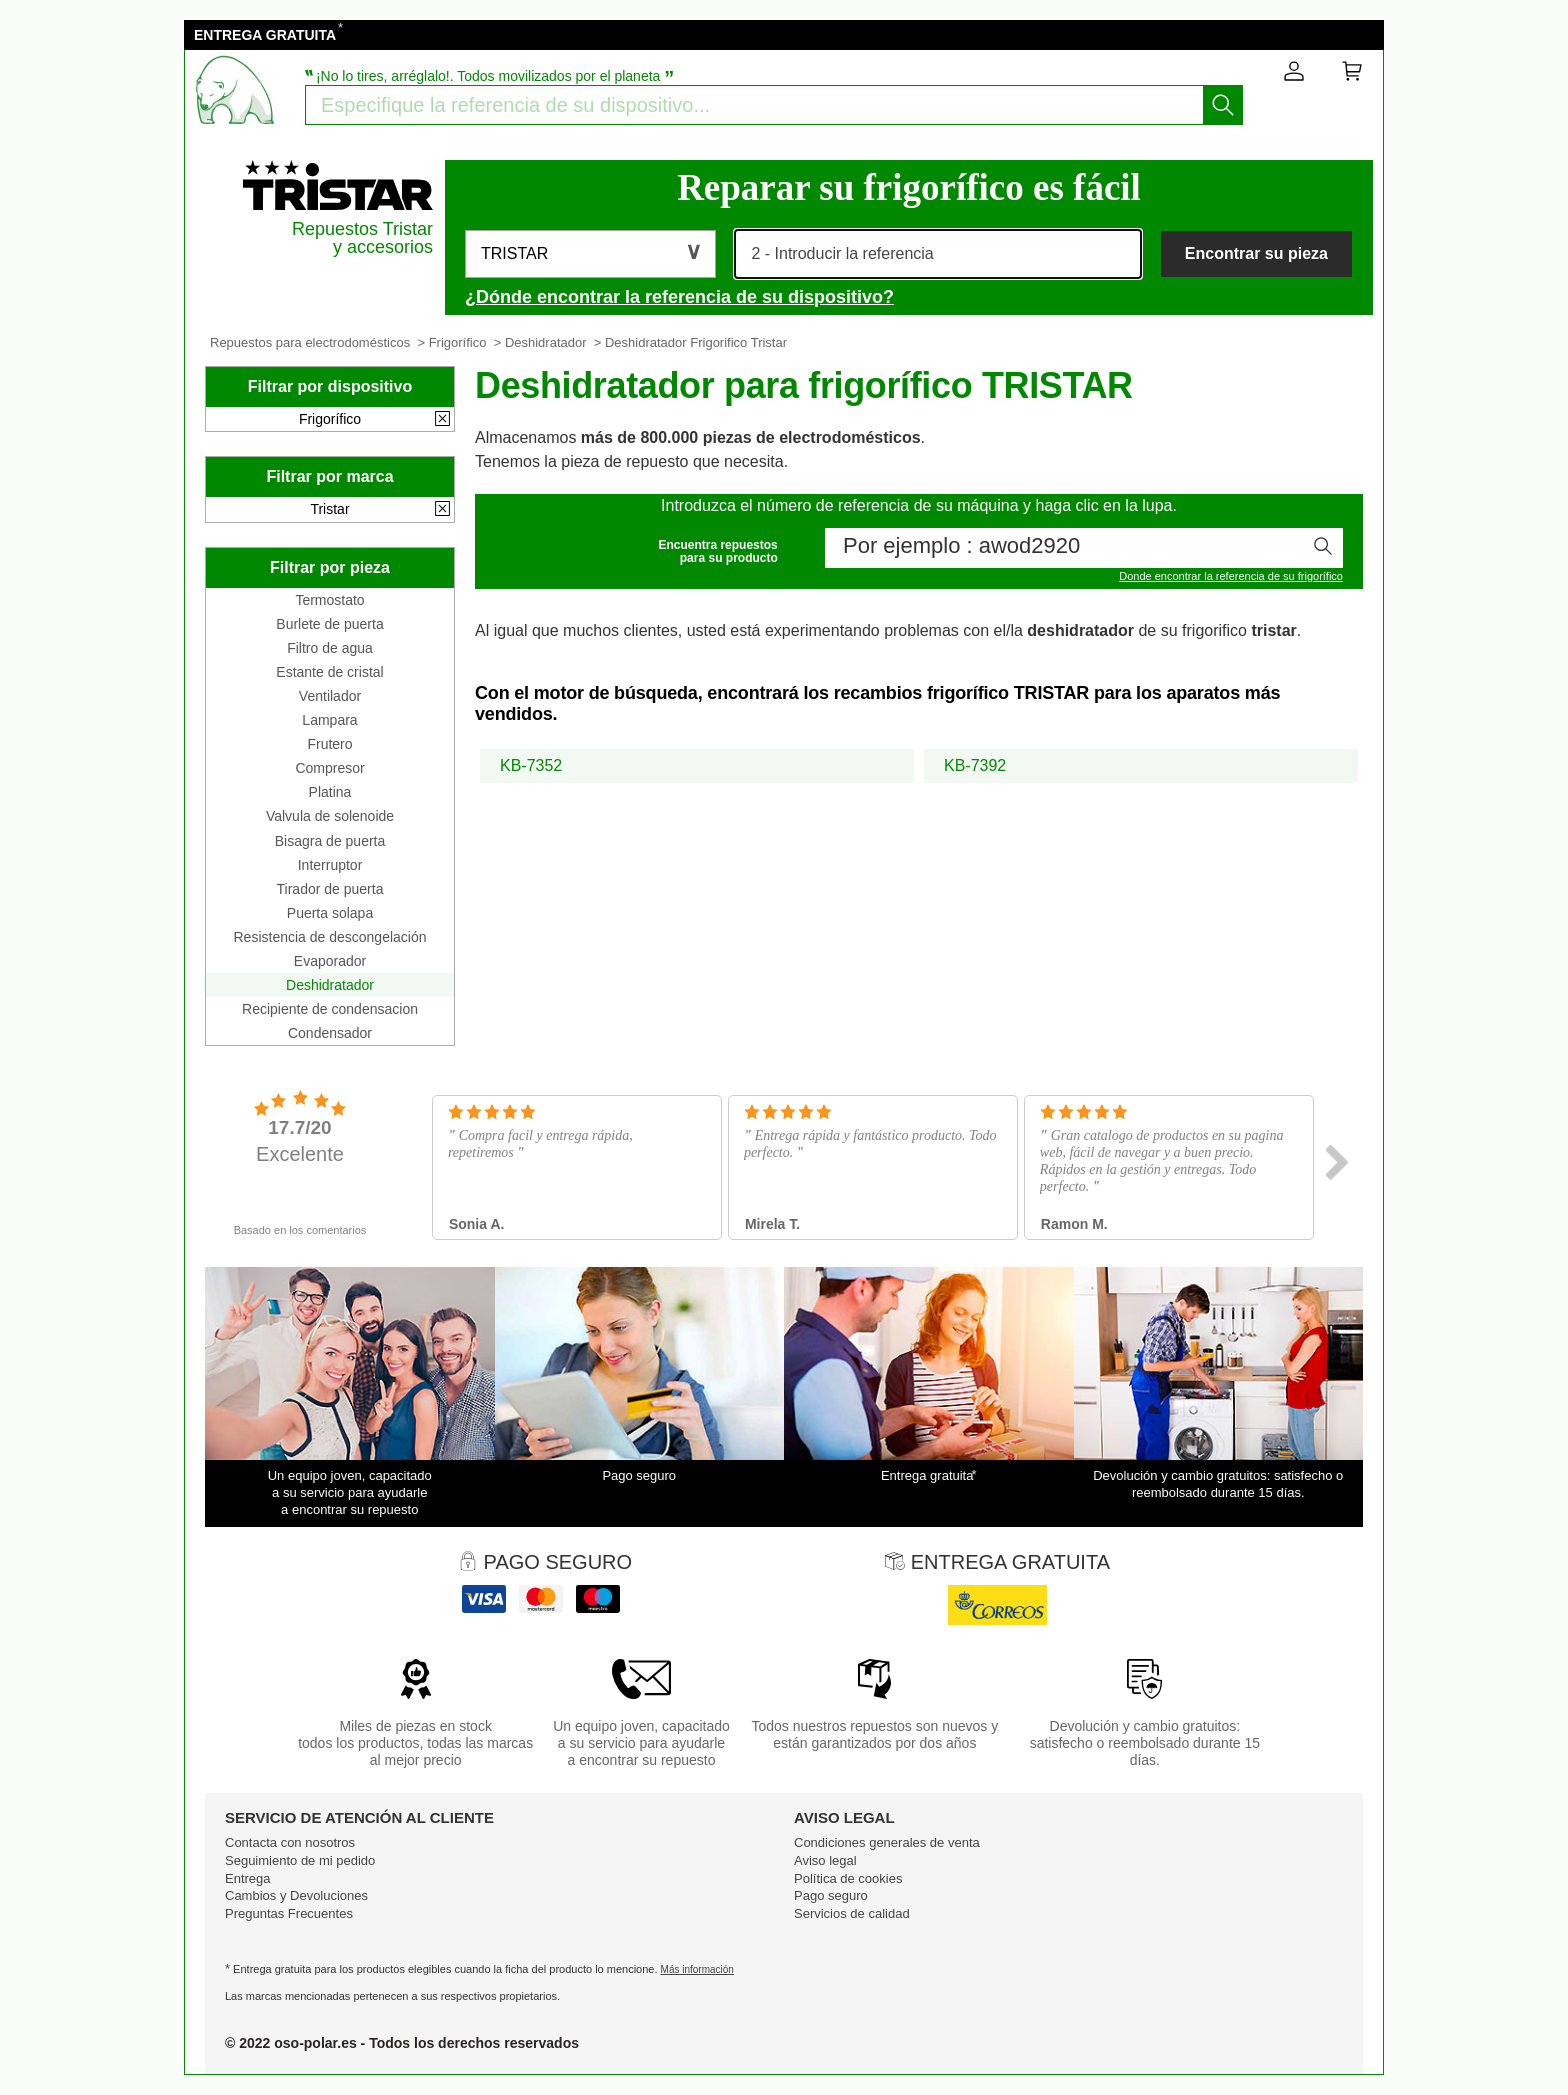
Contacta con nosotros (290, 1842)
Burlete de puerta (329, 624)
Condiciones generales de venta (887, 1842)
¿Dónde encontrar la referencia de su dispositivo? (679, 297)
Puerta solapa (330, 913)
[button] (590, 254)
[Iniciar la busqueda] (1223, 105)
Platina (330, 792)
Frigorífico (458, 342)
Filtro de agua (330, 648)
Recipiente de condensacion (330, 1009)
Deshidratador (546, 342)
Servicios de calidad (852, 1913)
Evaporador (330, 961)
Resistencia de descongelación (329, 937)
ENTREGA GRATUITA (265, 35)
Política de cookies (848, 1878)
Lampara (329, 720)
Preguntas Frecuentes (289, 1913)
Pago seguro (831, 1895)
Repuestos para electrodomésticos (310, 342)
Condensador (330, 1033)
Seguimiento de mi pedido (300, 1860)
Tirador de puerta (330, 889)
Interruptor (330, 865)
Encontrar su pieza (1256, 253)
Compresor (329, 768)
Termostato (329, 600)
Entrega (248, 1878)
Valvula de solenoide (330, 816)
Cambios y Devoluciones (296, 1895)
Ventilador (330, 696)
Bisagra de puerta (330, 841)
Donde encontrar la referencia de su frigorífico (1231, 576)
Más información (697, 1969)
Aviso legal (825, 1860)
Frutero (329, 744)
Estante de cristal (329, 672)
